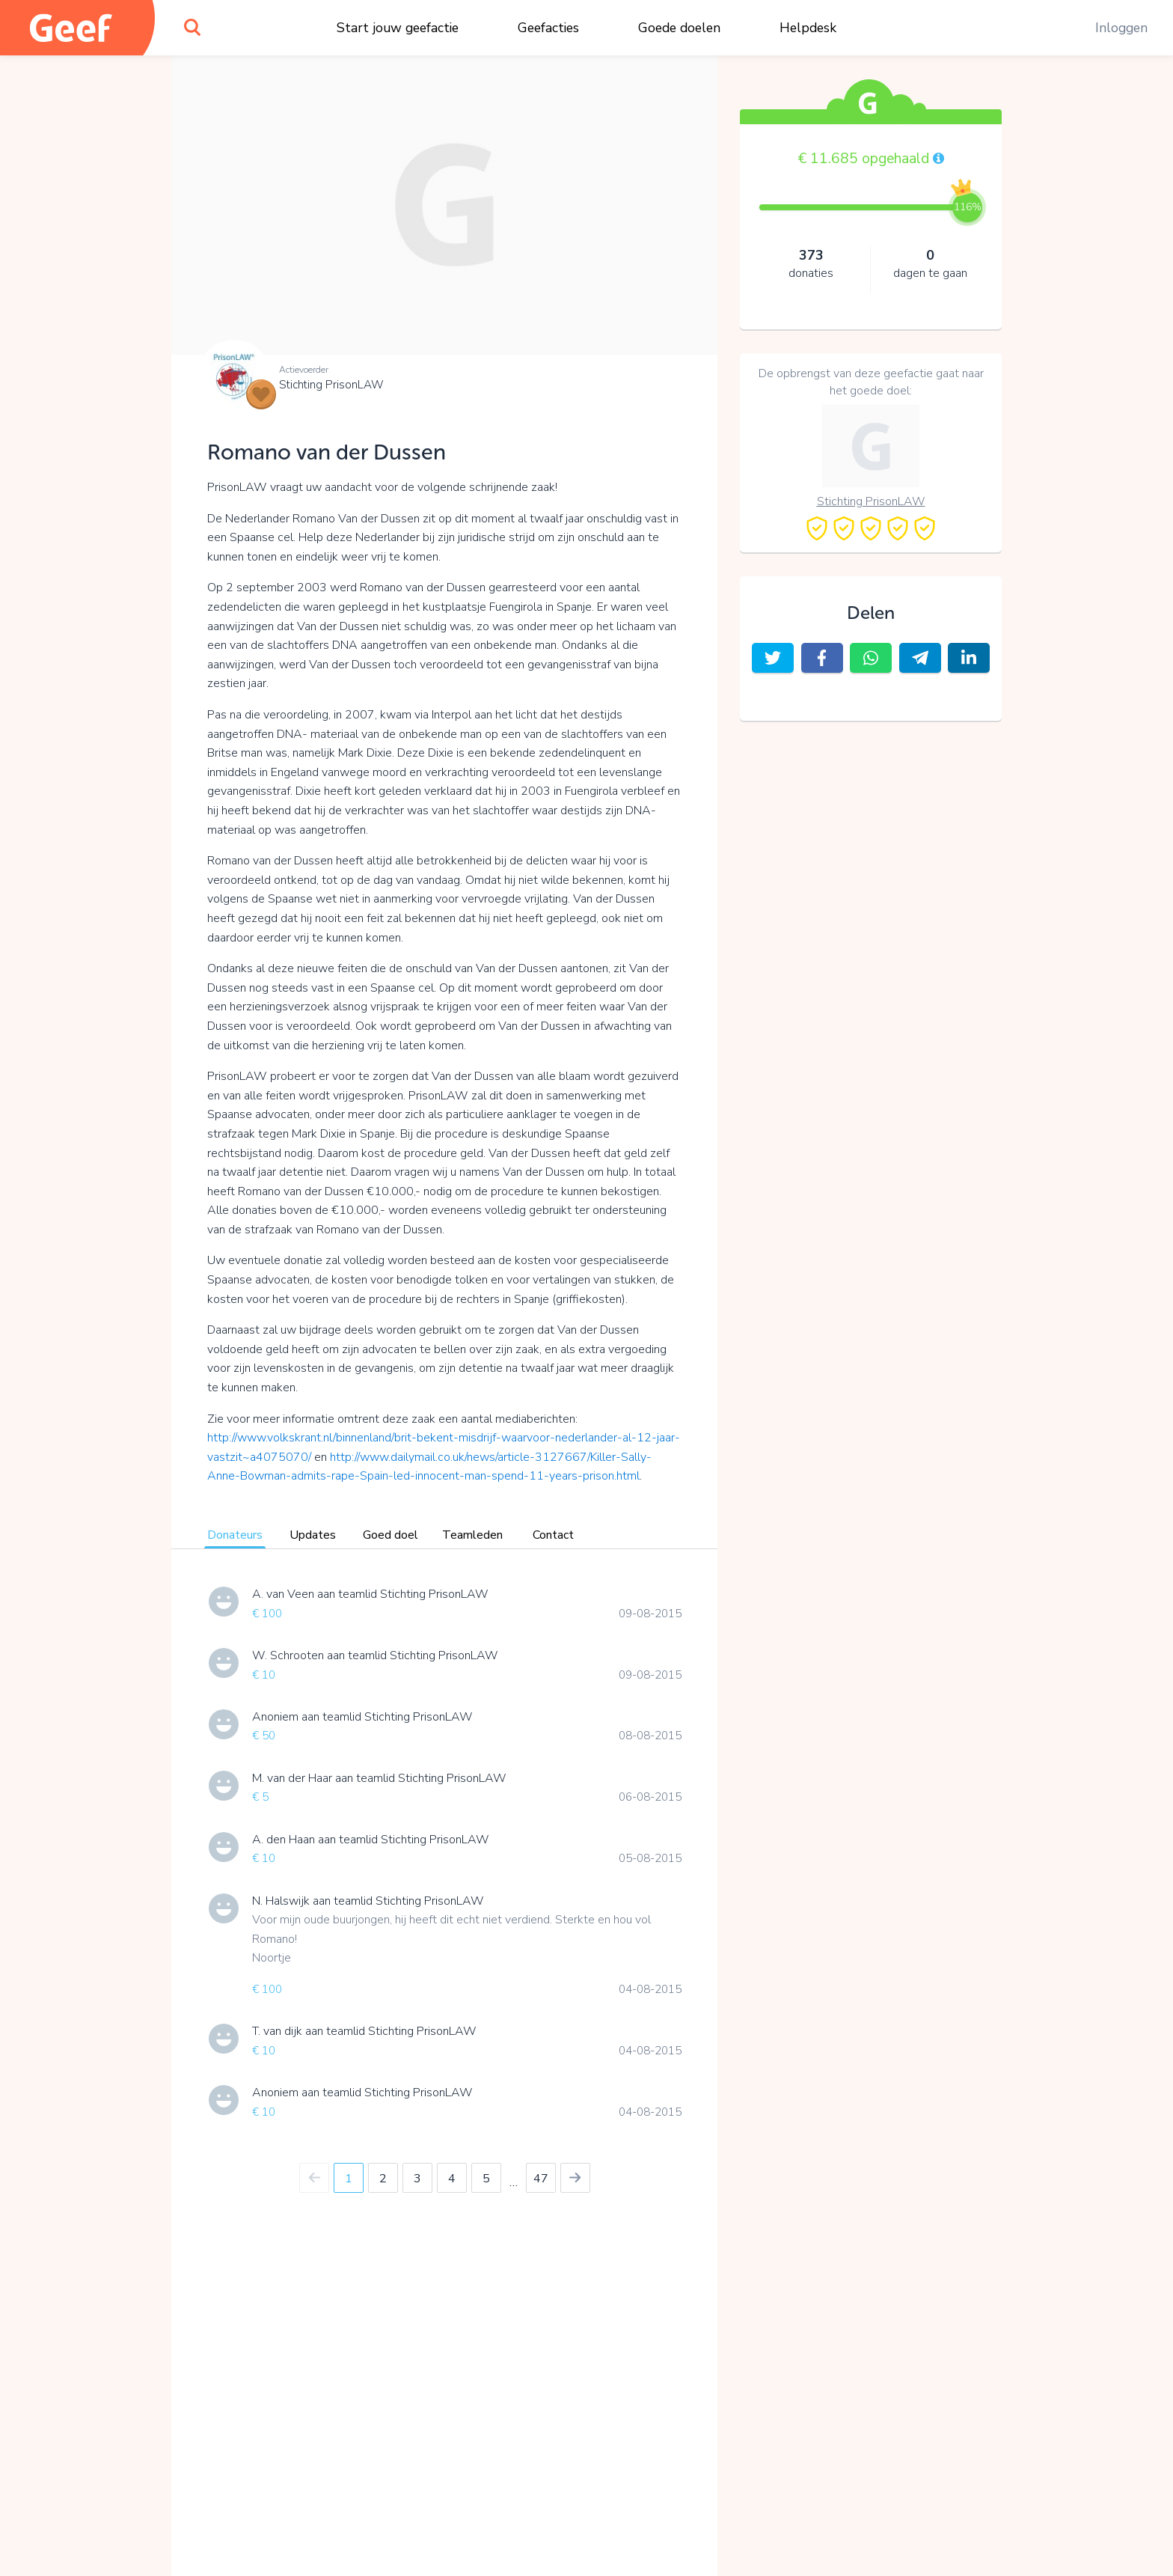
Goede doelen (679, 28)
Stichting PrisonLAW (331, 384)
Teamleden (472, 1535)
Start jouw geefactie (398, 28)
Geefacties (548, 28)
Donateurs (235, 1535)
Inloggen (1121, 28)
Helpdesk (808, 28)
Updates (313, 1535)
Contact (553, 1535)
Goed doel (390, 1535)
